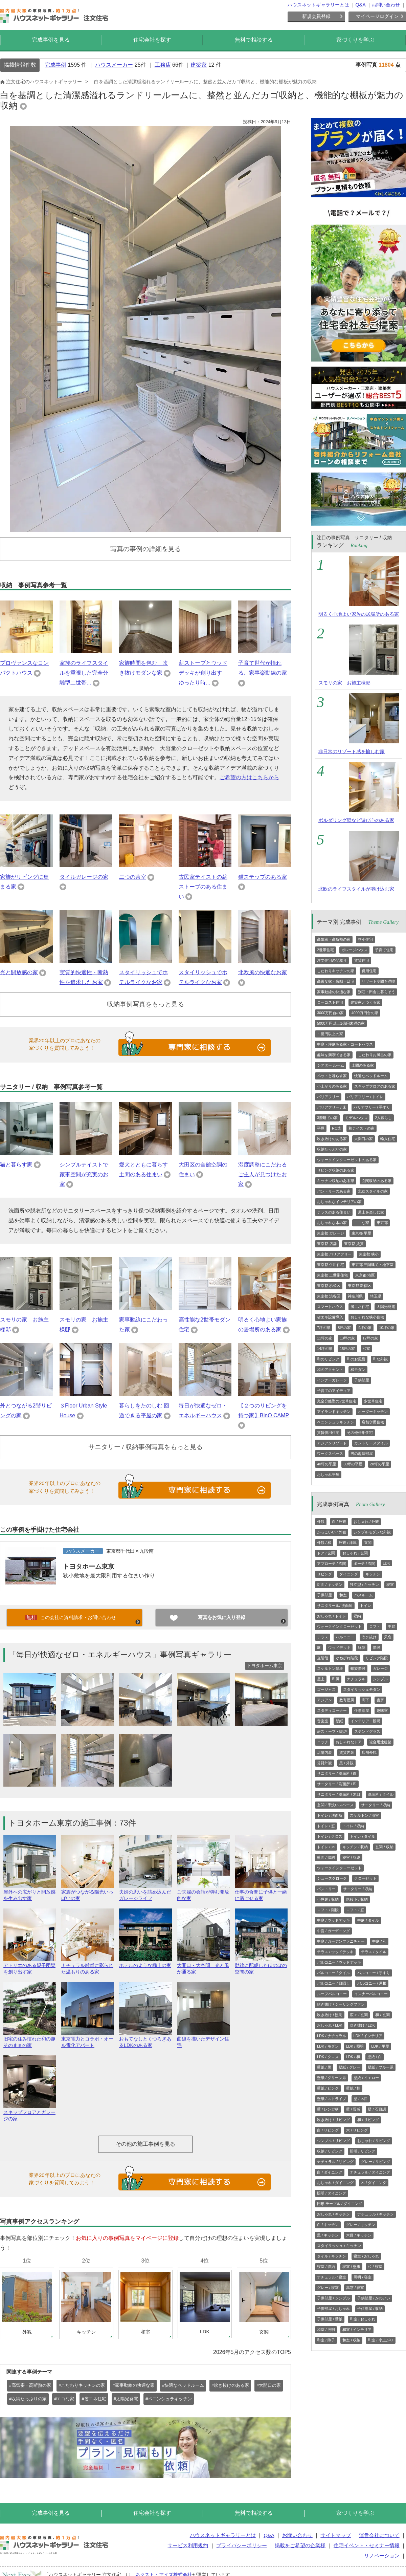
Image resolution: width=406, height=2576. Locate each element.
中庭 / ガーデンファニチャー (341, 1941)
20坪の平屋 (379, 1464)
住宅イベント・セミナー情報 (367, 2545)
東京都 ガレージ (330, 1233)
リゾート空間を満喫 (378, 981)
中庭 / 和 (379, 1941)
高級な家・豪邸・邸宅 (335, 981)
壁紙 (339, 1721)
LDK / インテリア (368, 2036)
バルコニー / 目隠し (333, 1983)
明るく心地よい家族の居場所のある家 (358, 614)
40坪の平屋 (326, 1464)
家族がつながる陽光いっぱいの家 (87, 1892)
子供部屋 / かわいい (373, 2298)
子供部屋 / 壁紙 (329, 2319)
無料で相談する (254, 40)
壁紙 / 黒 (324, 2067)
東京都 (382, 1223)
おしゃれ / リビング (373, 2141)
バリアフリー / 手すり (372, 1107)
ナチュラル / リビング (335, 2162)
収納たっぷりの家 (332, 1149)
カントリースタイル (371, 1443)
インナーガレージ (332, 1380)
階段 (376, 1647)
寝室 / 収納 (351, 1857)
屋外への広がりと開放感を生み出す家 (29, 1892)
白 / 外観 (339, 1522)
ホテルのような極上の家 (145, 1962)
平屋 (320, 1128)
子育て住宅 (384, 950)
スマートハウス (330, 1307)
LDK (386, 1563)
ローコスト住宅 (330, 1002)
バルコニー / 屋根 (371, 1983)
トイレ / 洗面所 (329, 1815)
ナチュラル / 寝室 (331, 2277)
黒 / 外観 (346, 1763)
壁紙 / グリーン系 (331, 2078)
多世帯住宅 (373, 1401)
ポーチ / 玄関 (364, 1564)
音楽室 (322, 1721)
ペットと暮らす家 (332, 1076)
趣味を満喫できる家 (334, 1055)
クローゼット (365, 1878)
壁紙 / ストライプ (331, 2099)
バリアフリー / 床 (331, 1107)
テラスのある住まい (334, 1212)
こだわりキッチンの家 (335, 971)
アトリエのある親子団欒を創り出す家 (29, 1965)
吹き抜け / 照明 (329, 2015)
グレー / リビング (375, 2162)
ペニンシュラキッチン (335, 1422)
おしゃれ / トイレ (331, 1616)
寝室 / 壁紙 (351, 2267)
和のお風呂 (356, 1359)
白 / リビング (328, 2130)
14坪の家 (324, 1349)
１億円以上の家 (330, 1034)
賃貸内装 (346, 1752)
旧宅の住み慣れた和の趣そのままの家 (29, 2039)
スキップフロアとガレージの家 (29, 2112)
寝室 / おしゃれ (366, 2256)
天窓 (387, 1637)
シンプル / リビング (333, 2141)
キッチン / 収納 (355, 1847)
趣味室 (382, 1710)
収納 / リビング (329, 2151)
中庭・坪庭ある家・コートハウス (345, 1044)
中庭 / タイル (368, 1920)
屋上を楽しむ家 (371, 1212)
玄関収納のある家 (376, 1181)
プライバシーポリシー (241, 2545)
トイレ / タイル (362, 1836)
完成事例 (55, 65)
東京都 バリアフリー (334, 1254)
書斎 (380, 1700)
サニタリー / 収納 (375, 1805)
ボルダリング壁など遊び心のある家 (356, 820)
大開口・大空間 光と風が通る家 (203, 1965)
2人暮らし (383, 1118)
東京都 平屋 (361, 1233)
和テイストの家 (361, 1128)
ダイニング (348, 1574)
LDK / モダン (328, 2046)
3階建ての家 (327, 1118)
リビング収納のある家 (335, 1170)
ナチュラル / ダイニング (370, 2172)
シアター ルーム (330, 1065)
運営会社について (379, 2535)
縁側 (361, 1647)
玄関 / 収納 (384, 1847)
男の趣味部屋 (362, 1453)
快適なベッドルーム (371, 1076)
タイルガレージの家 (84, 877)
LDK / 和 (353, 2057)
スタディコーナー (332, 1710)
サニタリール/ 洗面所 (335, 1605)
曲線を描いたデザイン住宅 (203, 2039)
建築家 (198, 65)
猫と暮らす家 (16, 1164)
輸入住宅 (387, 1139)
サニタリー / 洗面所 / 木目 (338, 1794)
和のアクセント (330, 1370)
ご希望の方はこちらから (249, 777)
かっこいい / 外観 (331, 1532)
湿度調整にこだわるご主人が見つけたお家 (262, 1174)
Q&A (360, 4)
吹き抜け (369, 1637)
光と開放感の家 (19, 972)
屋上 (320, 1679)
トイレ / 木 (326, 1847)
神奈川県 (355, 1296)
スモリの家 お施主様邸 (344, 682)
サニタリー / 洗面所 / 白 (337, 1773)
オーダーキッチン (373, 1412)
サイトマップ (335, 2535)
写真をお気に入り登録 (221, 1617)
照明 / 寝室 (362, 2277)
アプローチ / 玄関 (331, 1564)
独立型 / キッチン (364, 1584)
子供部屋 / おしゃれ (333, 2309)
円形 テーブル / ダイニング (339, 2204)
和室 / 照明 (326, 2330)
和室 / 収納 (351, 2340)
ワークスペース (330, 1453)
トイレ (365, 1605)
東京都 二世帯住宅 (332, 1275)
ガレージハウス (354, 950)
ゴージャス (326, 1689)
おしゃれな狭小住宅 (367, 1317)
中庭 (391, 1626)
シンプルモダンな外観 (372, 1532)
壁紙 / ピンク (328, 2088)
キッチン (372, 1574)
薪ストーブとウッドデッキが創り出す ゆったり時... (203, 672)
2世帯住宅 (325, 950)
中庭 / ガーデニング (333, 1931)
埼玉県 (375, 1296)
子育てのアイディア (334, 1391)
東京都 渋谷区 (328, 1296)
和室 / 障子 (326, 2340)
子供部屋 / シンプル (333, 2298)
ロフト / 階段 (328, 1910)
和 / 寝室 (375, 2267)
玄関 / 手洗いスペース (335, 1805)
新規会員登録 (316, 16)
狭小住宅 (365, 939)
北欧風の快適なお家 (262, 972)
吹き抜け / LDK (362, 2025)
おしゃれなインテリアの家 (339, 1202)
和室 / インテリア (356, 2330)
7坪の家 (323, 1328)
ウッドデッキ (339, 1647)
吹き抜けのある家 (332, 1139)
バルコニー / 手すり (373, 1973)
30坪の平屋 (352, 1464)
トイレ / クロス (329, 1836)
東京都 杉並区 (328, 1286)
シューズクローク (332, 1878)
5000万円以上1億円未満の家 (341, 1023)
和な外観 (380, 1359)
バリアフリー (328, 1097)
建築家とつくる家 (365, 1002)
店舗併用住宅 (373, 1422)
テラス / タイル (373, 1952)
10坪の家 (386, 1328)
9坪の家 (364, 1328)
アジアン (324, 1700)
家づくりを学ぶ (355, 40)
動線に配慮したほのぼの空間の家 (261, 1965)
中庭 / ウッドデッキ (333, 1920)
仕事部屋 (361, 1710)
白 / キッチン (328, 2225)
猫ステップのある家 (262, 877)
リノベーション (382, 2555)
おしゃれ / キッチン (333, 2214)
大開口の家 (363, 1139)
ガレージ (380, 1668)
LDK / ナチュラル (331, 2036)
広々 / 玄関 (359, 2015)
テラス (322, 1637)
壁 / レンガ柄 (328, 2109)
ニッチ (322, 1742)
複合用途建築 (380, 1742)
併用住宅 (369, 971)
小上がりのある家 (332, 1086)
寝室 (390, 1584)
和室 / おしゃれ (362, 2319)
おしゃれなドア (349, 1742)
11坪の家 (324, 1338)
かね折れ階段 (347, 1658)
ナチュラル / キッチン (375, 2214)
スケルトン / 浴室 (364, 1815)
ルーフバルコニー (332, 1994)
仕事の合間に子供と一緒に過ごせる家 (261, 1892)
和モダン (358, 1370)
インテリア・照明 (365, 1721)
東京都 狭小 (369, 1254)
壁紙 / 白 (374, 2057)
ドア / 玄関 (326, 1553)
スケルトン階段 (330, 1668)
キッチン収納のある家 (335, 1181)
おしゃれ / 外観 (366, 1522)
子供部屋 (361, 1380)
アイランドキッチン (334, 1412)
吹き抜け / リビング (333, 2120)
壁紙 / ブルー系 (380, 2067)
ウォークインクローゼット (339, 1626)
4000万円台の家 (364, 1013)
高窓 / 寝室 (355, 2288)
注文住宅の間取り (332, 960)
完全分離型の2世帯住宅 (336, 1401)
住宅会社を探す (152, 40)
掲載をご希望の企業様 (300, 2545)
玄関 (367, 1543)
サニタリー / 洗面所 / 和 (337, 1784)
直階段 (322, 1658)
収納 (357, 1616)
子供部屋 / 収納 (370, 2309)
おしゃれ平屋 (328, 1474)
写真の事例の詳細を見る (145, 548)
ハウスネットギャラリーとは (318, 4)
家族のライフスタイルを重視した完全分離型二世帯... (84, 672)
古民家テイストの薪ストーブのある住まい (203, 886)
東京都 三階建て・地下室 (372, 1265)
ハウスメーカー (114, 65)
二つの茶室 (132, 877)
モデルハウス (356, 1118)
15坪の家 (347, 1349)
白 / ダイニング (329, 2172)
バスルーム (363, 1595)
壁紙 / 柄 (353, 2088)
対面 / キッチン (329, 1584)
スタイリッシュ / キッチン (339, 2246)
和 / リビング (368, 2120)
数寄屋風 (346, 1700)
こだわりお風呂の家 (374, 1055)
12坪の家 (370, 1338)
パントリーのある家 (334, 1191)
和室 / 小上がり (380, 2340)
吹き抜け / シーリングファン (341, 2004)
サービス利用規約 (187, 2545)
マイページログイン (377, 16)
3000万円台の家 (330, 1013)
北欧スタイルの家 (373, 1191)
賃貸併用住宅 (328, 1433)
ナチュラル (356, 1679)
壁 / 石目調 (377, 2109)
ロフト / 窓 (355, 1910)
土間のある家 (363, 1065)
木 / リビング (357, 2130)
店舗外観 (369, 1752)
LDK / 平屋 (380, 2046)
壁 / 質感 (353, 2109)
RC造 (336, 1128)
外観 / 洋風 (348, 1543)
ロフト (374, 1626)
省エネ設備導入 (330, 1317)
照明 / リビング (362, 2151)
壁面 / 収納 (326, 1857)
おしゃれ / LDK (329, 2025)
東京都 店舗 (327, 1244)
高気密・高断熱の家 (334, 939)
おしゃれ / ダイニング (335, 2183)
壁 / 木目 (361, 2099)
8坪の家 (344, 1328)
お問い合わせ (385, 4)
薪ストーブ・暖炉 (332, 1731)
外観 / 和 (324, 1543)
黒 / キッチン (328, 2235)
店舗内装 (324, 1752)
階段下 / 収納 (357, 1899)
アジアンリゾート (332, 1443)
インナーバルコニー (371, 1994)
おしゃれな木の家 (332, 1223)
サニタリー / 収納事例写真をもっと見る (145, 1446)
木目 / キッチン (358, 2235)
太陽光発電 (386, 1307)
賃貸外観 (324, 1763)
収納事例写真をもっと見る (145, 1004)
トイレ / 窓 (326, 1826)
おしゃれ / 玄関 (355, 1553)
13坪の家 (347, 1338)
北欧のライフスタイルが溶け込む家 (356, 889)
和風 (335, 1679)
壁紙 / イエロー (366, 2078)
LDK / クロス (328, 2057)
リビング (324, 1574)
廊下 (365, 1700)
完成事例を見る (51, 40)
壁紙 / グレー (349, 2067)
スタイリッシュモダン (361, 1689)
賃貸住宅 (361, 960)
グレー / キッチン (360, 2225)
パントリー (326, 1889)
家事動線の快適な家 (334, 992)
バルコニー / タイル (333, 1973)
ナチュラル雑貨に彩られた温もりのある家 (87, 1965)
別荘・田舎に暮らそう (376, 992)
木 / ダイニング (373, 2183)
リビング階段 (376, 1658)
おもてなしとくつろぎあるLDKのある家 (145, 2039)
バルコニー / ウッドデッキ (339, 1962)
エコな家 (361, 1223)
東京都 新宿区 (359, 1286)
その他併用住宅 (360, 1433)
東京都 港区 (365, 1275)
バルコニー (345, 1637)
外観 (320, 1522)
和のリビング (328, 1359)
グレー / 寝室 (328, 2288)
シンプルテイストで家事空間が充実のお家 (84, 1174)
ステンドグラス (367, 1731)
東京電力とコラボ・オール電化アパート (87, 2039)
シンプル (380, 1679)
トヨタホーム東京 (88, 1566)
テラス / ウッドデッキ (335, 1952)
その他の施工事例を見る (145, 2144)
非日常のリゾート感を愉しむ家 (351, 751)
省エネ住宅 (360, 1307)
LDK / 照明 (355, 2046)
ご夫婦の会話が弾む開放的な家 (203, 1892)
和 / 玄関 (382, 2015)
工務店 (163, 65)
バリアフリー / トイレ (365, 1097)
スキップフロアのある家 (374, 1086)
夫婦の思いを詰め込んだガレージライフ (145, 1892)
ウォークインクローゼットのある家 (347, 1160)
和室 (366, 1349)
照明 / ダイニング (331, 2193)
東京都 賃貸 (354, 1244)
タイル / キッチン (331, 2256)
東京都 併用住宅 (330, 1265)
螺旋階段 (358, 1668)
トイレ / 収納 (353, 1826)
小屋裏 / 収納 (328, 1899)
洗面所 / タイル (380, 1794)
